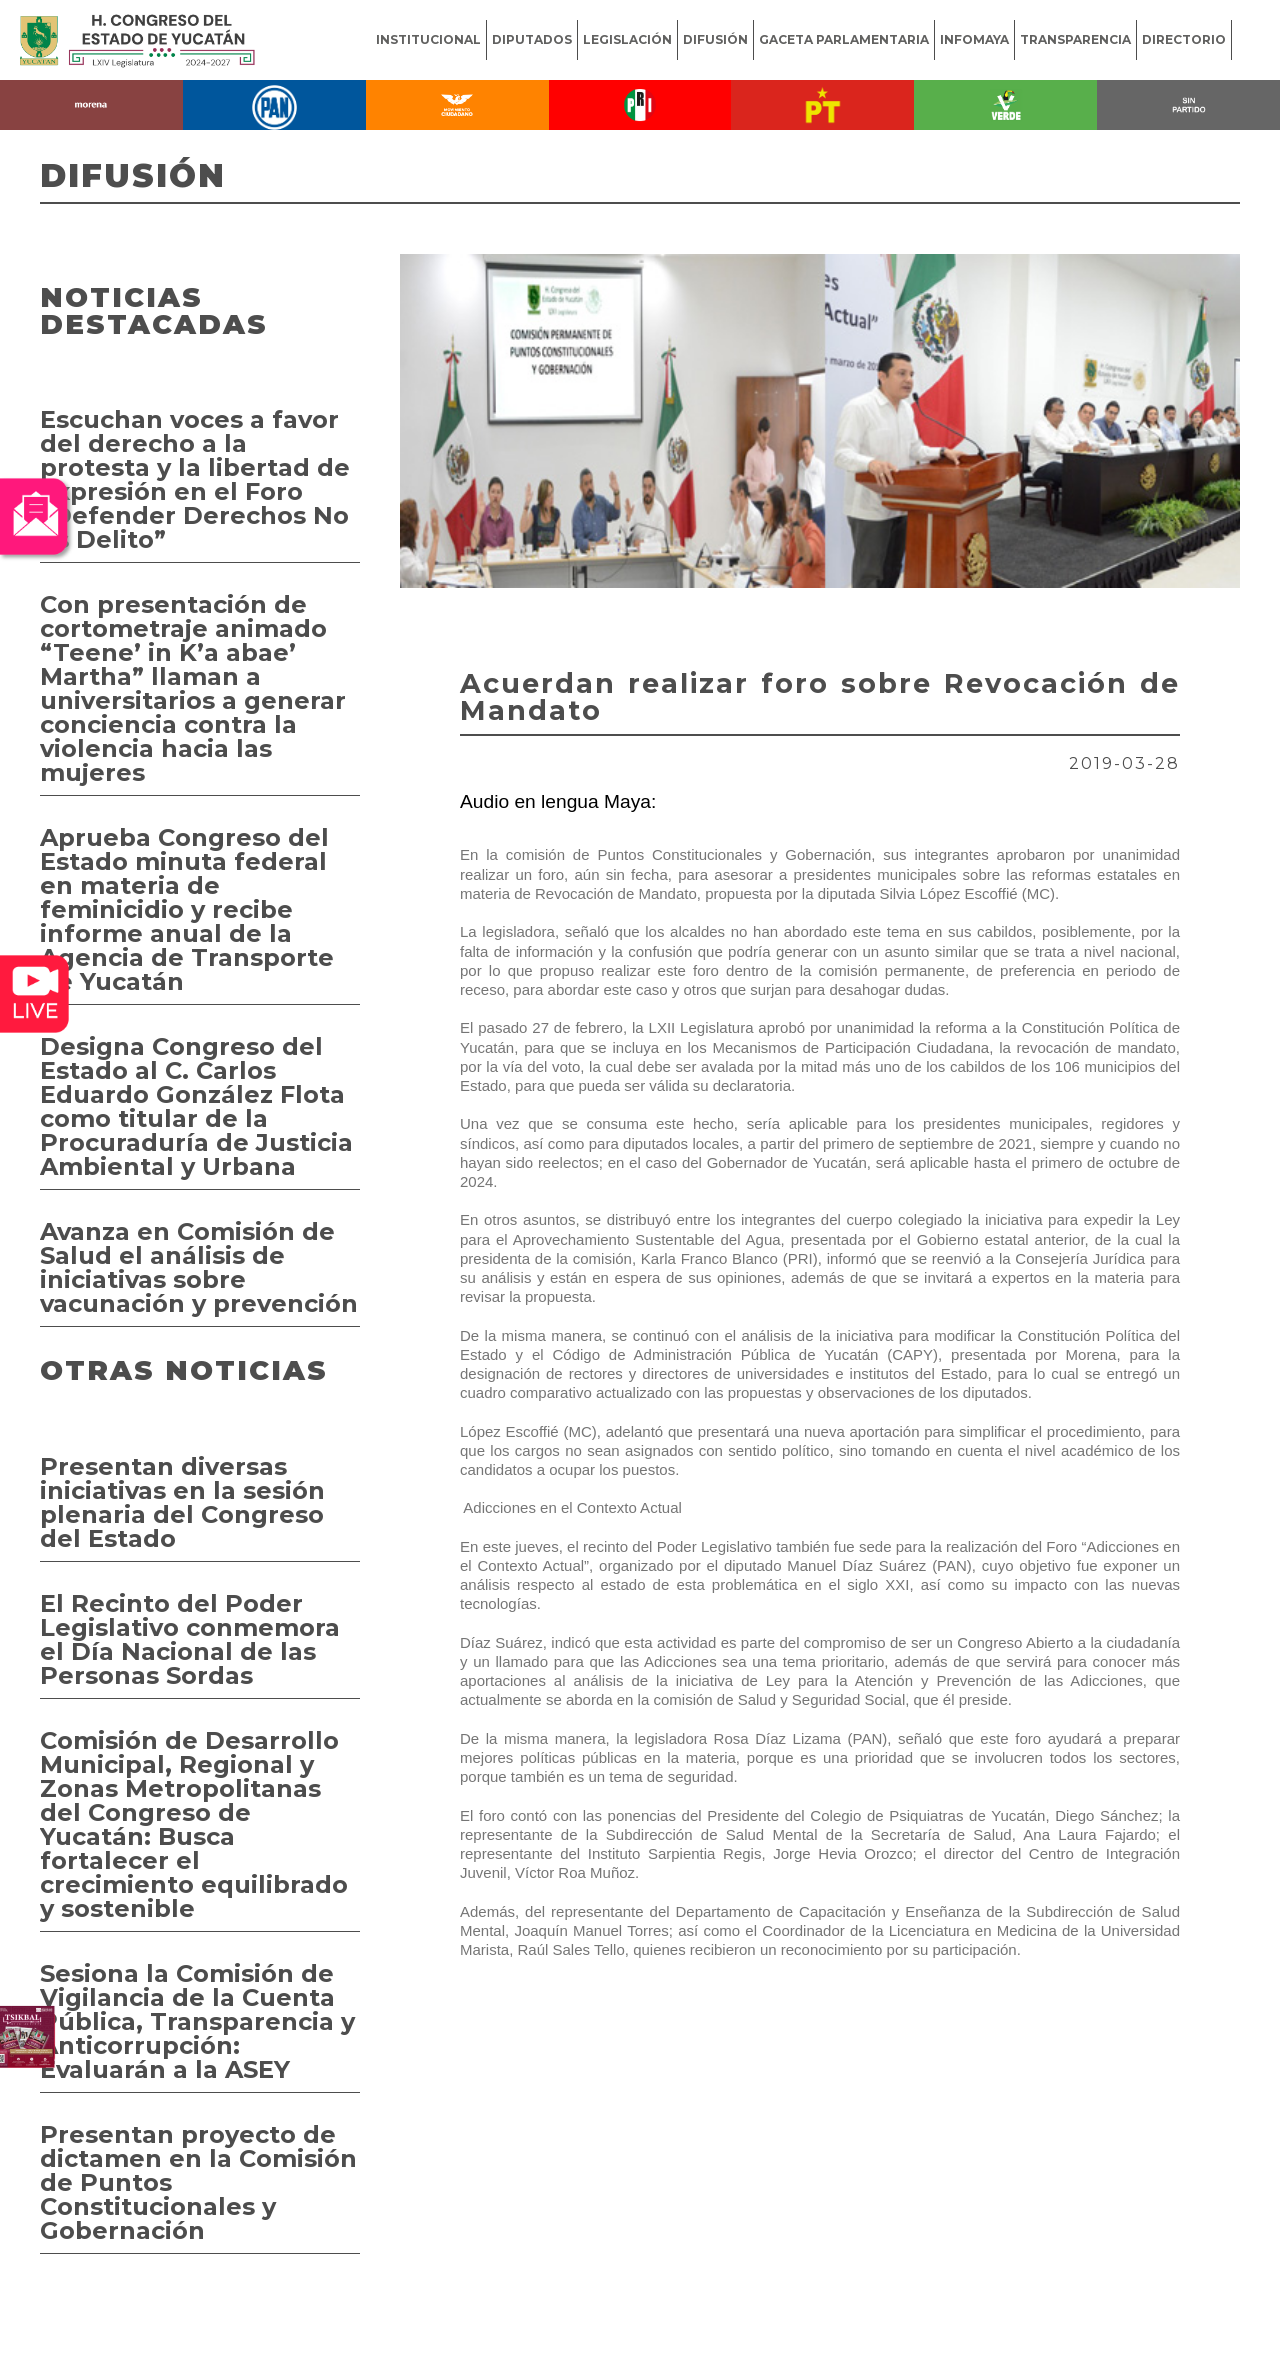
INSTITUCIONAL (428, 39)
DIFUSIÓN (715, 39)
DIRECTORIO (1184, 39)
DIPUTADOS (532, 39)
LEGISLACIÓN (627, 39)
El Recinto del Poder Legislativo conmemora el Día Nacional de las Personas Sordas (190, 1639)
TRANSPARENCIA (1075, 39)
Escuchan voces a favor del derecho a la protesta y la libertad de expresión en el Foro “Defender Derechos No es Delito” (195, 479)
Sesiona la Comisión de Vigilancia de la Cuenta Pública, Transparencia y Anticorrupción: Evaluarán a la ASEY (197, 2021)
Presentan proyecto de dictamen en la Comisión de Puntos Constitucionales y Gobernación (198, 2182)
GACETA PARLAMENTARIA (844, 39)
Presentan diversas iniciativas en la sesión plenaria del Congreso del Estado (182, 1502)
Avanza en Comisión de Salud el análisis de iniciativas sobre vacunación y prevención (199, 1267)
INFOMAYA (974, 39)
